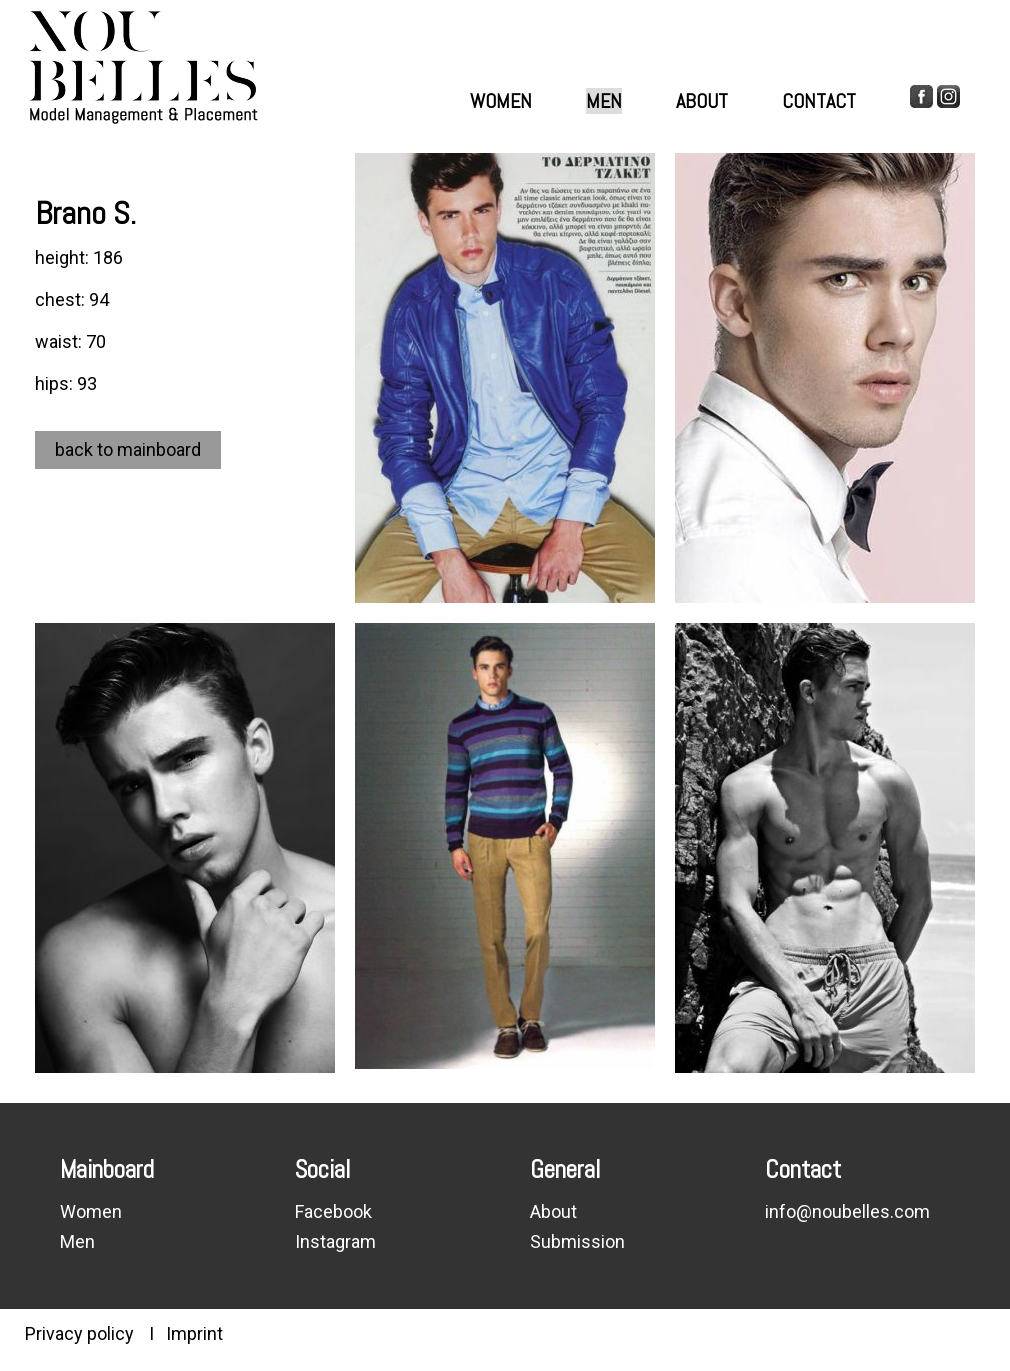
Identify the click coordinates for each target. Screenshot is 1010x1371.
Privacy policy (79, 1333)
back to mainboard (128, 449)
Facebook (333, 1211)
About (702, 101)
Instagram (335, 1241)
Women (501, 101)
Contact (819, 101)
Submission (577, 1241)
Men (604, 101)
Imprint (194, 1333)
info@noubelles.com (847, 1211)
